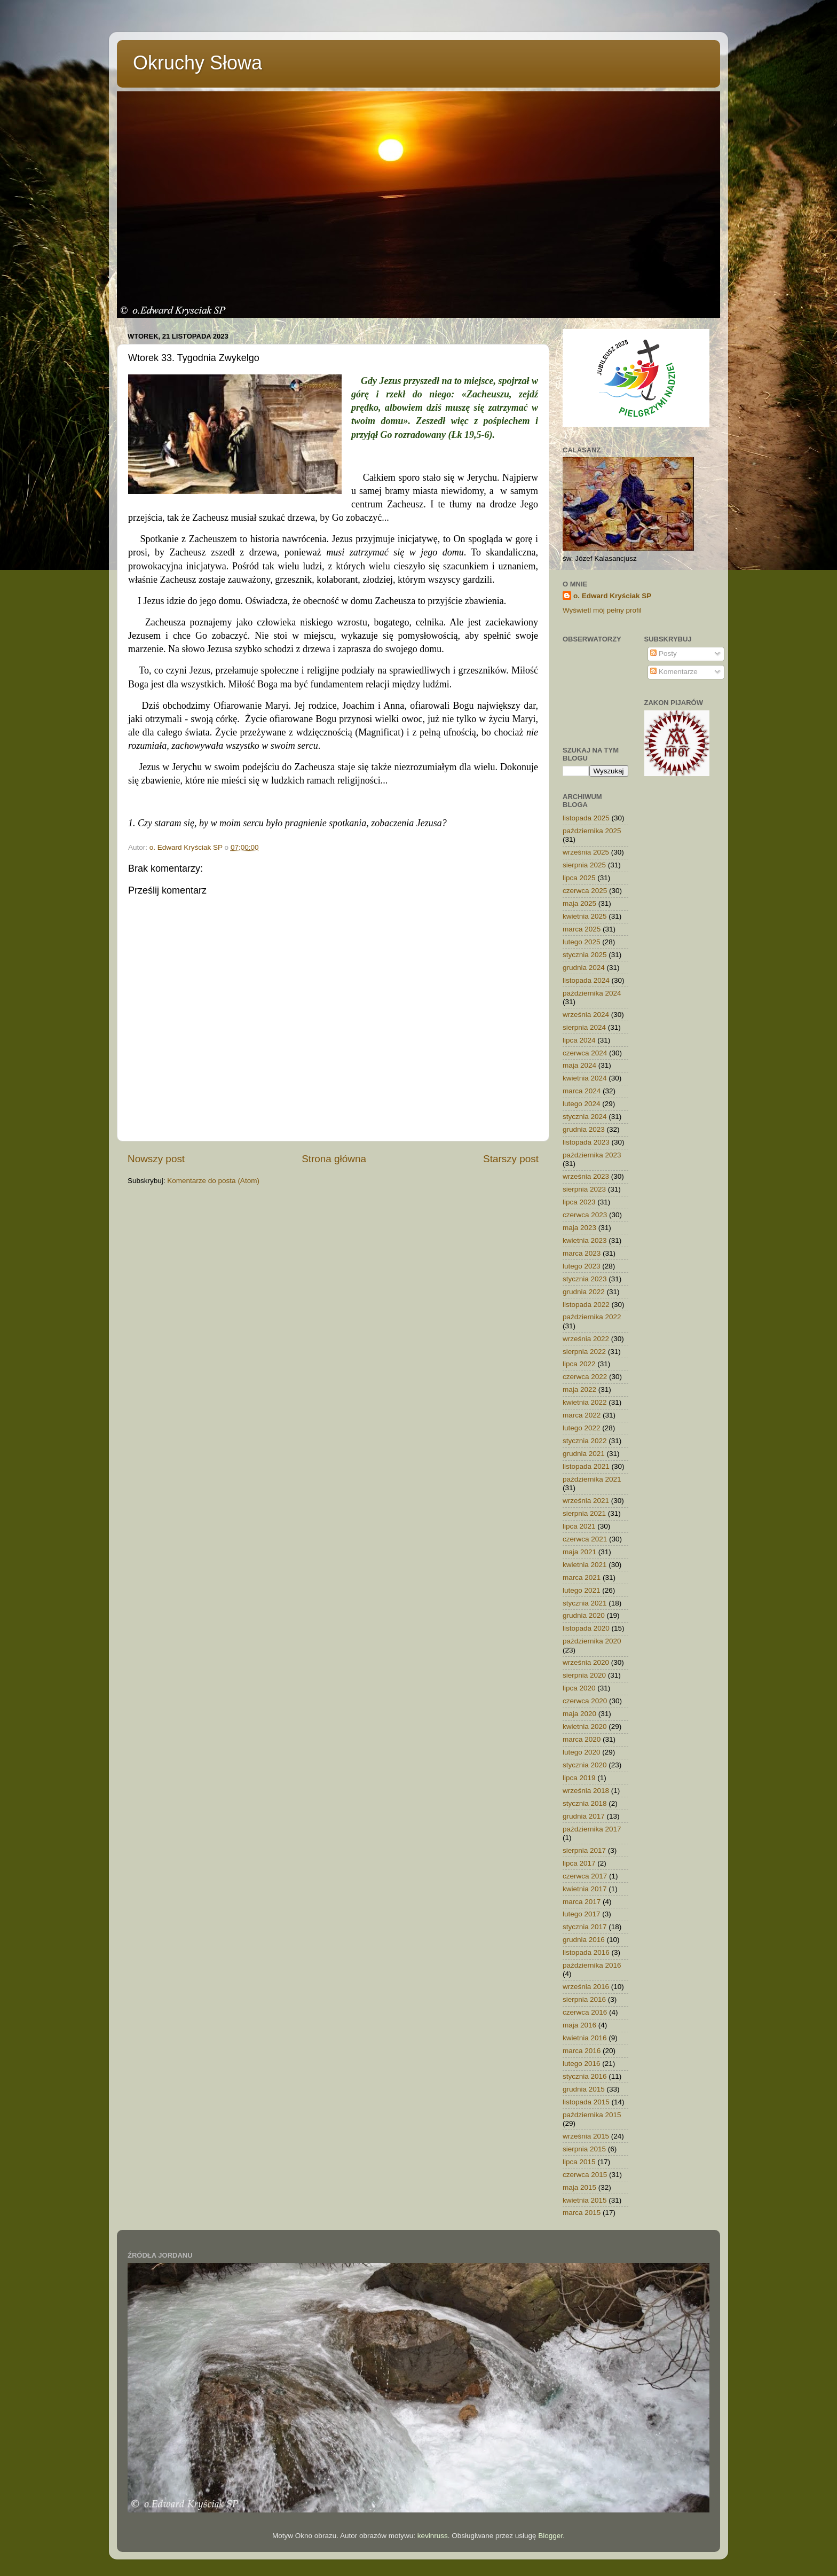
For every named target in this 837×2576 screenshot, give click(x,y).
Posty (663, 653)
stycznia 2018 (585, 1803)
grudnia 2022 (584, 1292)
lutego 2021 (582, 1590)
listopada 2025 (586, 818)
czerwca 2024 (585, 1053)
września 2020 (586, 1662)
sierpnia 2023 (584, 1189)
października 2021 (592, 1479)
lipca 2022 (579, 1364)
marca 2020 (582, 1739)
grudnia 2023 (584, 1129)
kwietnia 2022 (585, 1402)
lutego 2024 (582, 1104)
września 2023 (586, 1176)
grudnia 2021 (584, 1454)
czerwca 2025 (585, 891)
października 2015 (592, 2115)
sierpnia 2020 (584, 1675)
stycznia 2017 (585, 1927)
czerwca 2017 (585, 1876)
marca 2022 (582, 1415)
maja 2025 (579, 903)
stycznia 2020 (585, 1765)
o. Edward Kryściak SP (612, 596)
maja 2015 (579, 2187)
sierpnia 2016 (584, 1999)
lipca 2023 (579, 1202)
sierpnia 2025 (584, 865)
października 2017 (592, 1829)
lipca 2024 (579, 1040)
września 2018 (586, 1791)
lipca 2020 (579, 1688)
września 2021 (586, 1501)
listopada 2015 (586, 2102)
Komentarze (674, 672)
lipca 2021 (579, 1526)
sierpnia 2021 (584, 1513)
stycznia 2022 (585, 1441)
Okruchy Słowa (197, 63)
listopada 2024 (586, 980)
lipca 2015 (579, 2162)
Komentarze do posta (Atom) (213, 1181)
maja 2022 (579, 1389)
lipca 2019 (579, 1778)
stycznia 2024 (585, 1117)
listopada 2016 (586, 1952)
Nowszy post (156, 1158)
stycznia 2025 (585, 955)
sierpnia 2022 (584, 1352)
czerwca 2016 (585, 2012)
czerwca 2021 (585, 1539)
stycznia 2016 (585, 2076)
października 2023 (592, 1155)
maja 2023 (579, 1228)
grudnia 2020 (584, 1615)
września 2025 (586, 852)
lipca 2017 (579, 1863)
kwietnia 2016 (585, 2038)
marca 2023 (582, 1253)
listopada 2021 (586, 1466)
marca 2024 (582, 1091)
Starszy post (511, 1158)
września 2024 (586, 1015)
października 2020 (592, 1641)
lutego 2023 (582, 1266)
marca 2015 (582, 2213)
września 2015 (586, 2136)
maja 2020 (579, 1714)
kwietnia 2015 (585, 2200)
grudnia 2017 (584, 1816)
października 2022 (592, 1317)
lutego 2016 (582, 2064)
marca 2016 (582, 2051)
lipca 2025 (579, 878)
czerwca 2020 (585, 1701)
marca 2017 (582, 1902)
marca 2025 (582, 929)
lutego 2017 (582, 1914)
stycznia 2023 (585, 1279)
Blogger (550, 2536)
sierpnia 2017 (584, 1850)
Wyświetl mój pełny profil (602, 610)
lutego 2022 (582, 1428)
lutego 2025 (582, 942)
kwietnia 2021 (585, 1565)
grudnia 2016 (584, 1940)
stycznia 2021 (585, 1603)
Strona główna (334, 1158)
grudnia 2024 (584, 968)
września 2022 (586, 1339)
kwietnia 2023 (585, 1240)
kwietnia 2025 (585, 916)
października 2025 (592, 831)
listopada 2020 (586, 1628)
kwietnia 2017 (585, 1889)
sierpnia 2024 (584, 1027)
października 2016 (592, 1965)
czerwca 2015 (585, 2175)
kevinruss (432, 2536)
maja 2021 (579, 1552)
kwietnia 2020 (585, 1726)
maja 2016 (579, 2025)
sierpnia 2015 (584, 2149)
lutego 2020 (582, 1752)
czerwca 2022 (585, 1377)
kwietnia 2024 (585, 1078)
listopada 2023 (586, 1142)
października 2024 (592, 993)
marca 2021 (582, 1577)
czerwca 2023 (585, 1215)
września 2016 (586, 1987)
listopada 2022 (586, 1305)
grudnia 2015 (584, 2089)
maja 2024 (579, 1065)
